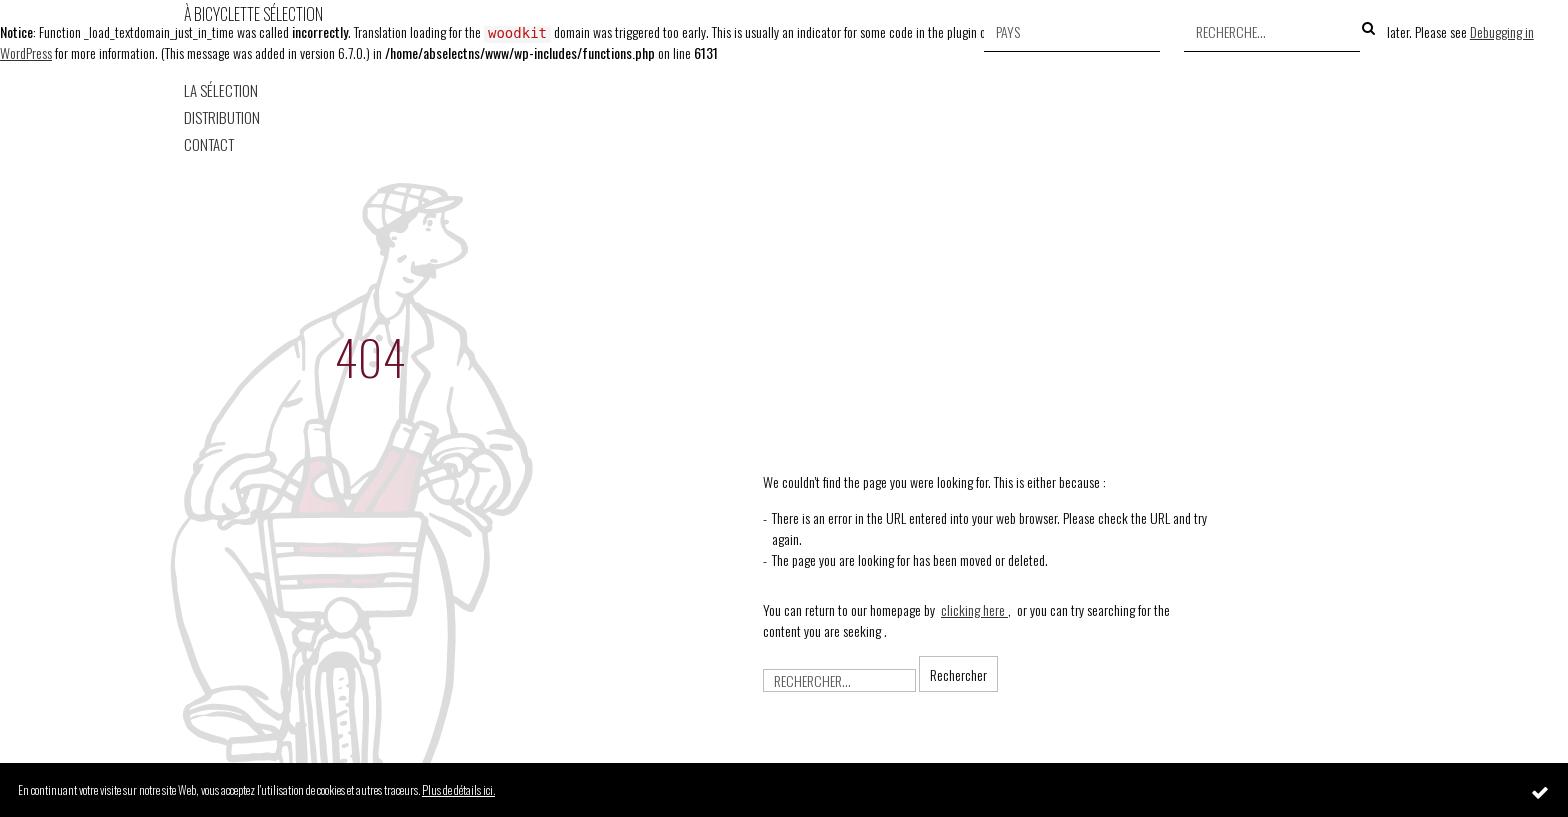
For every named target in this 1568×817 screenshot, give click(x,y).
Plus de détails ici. (458, 789)
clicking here (974, 609)
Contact (209, 144)
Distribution (222, 117)
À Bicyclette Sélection (253, 14)
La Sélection (221, 90)
